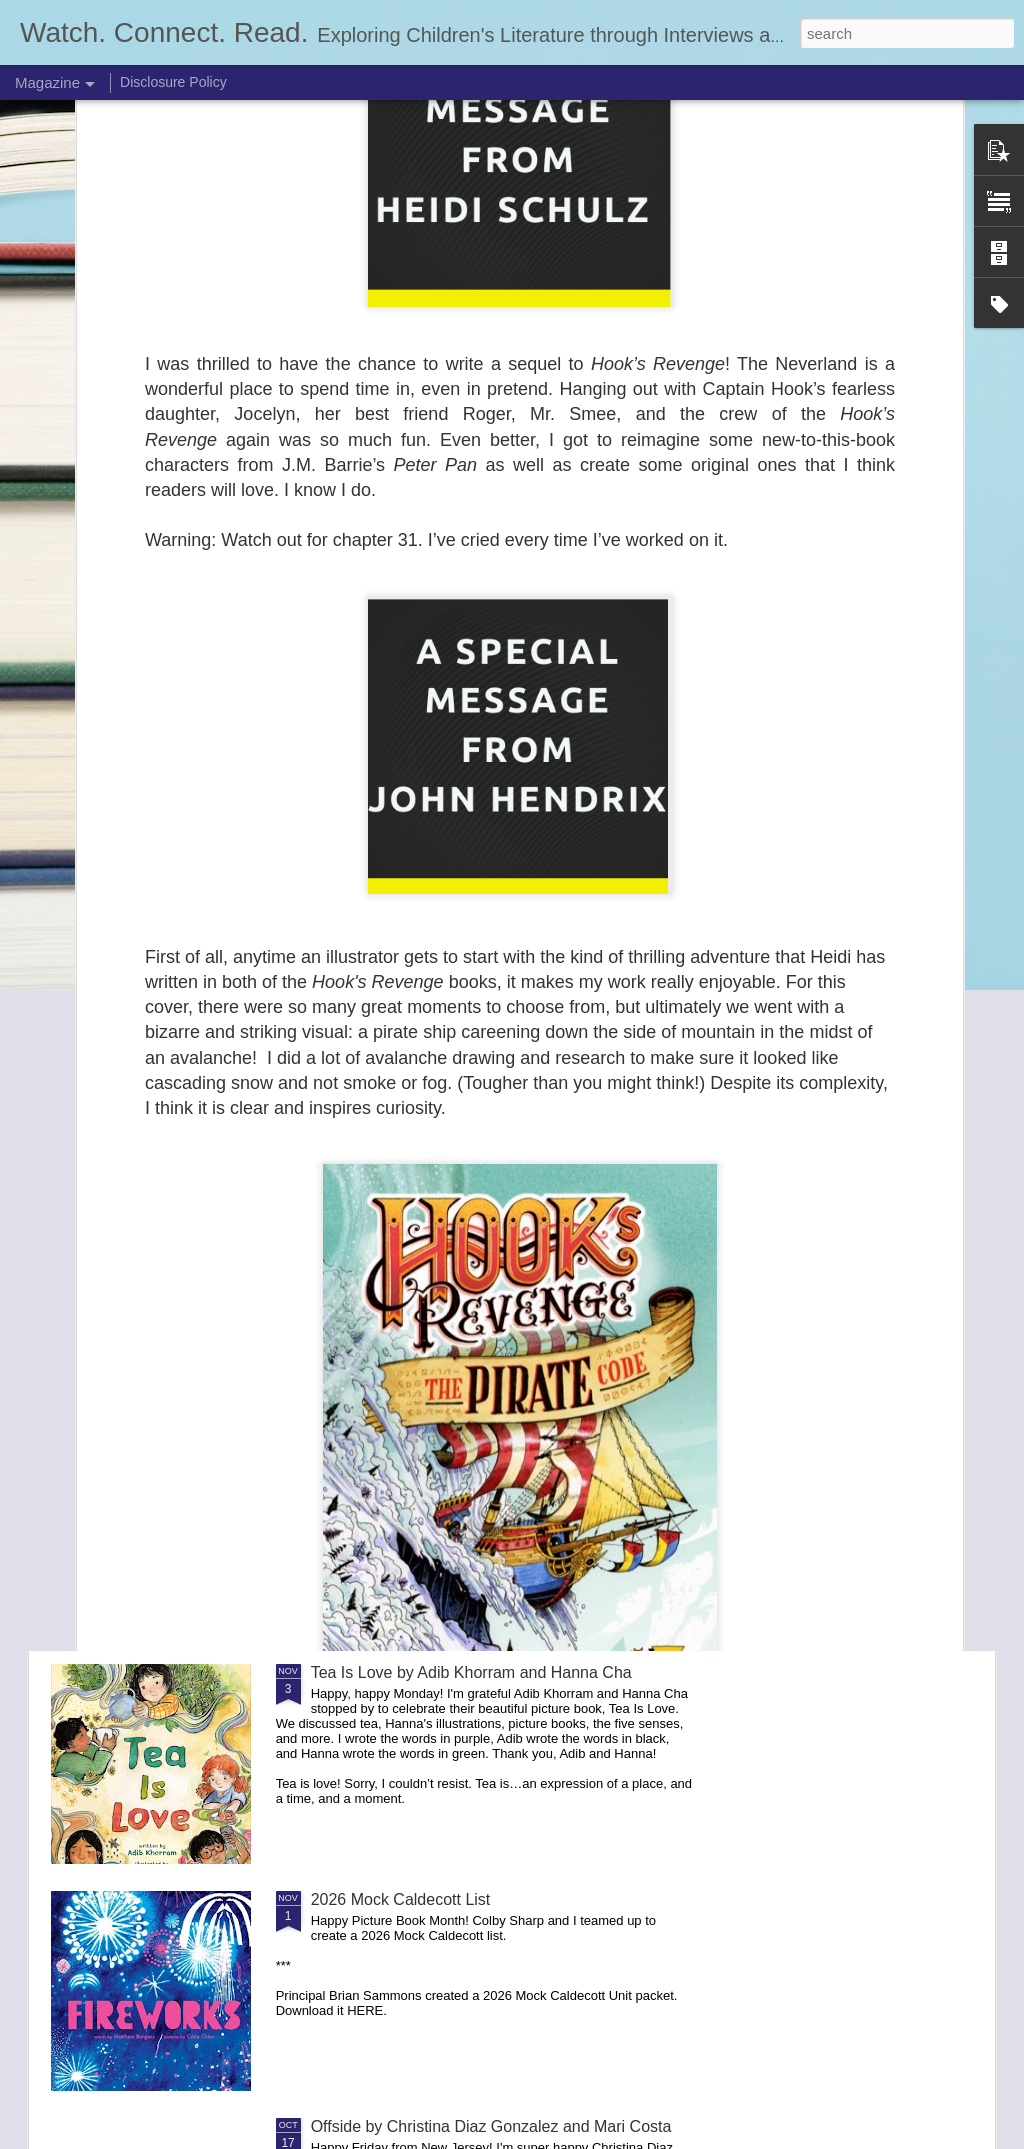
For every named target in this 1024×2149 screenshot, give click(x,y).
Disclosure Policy (173, 82)
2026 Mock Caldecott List (401, 1899)
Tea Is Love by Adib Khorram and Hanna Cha (471, 1672)
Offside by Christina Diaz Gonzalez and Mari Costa (491, 2126)
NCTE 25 (344, 991)
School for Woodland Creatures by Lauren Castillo (488, 1445)
